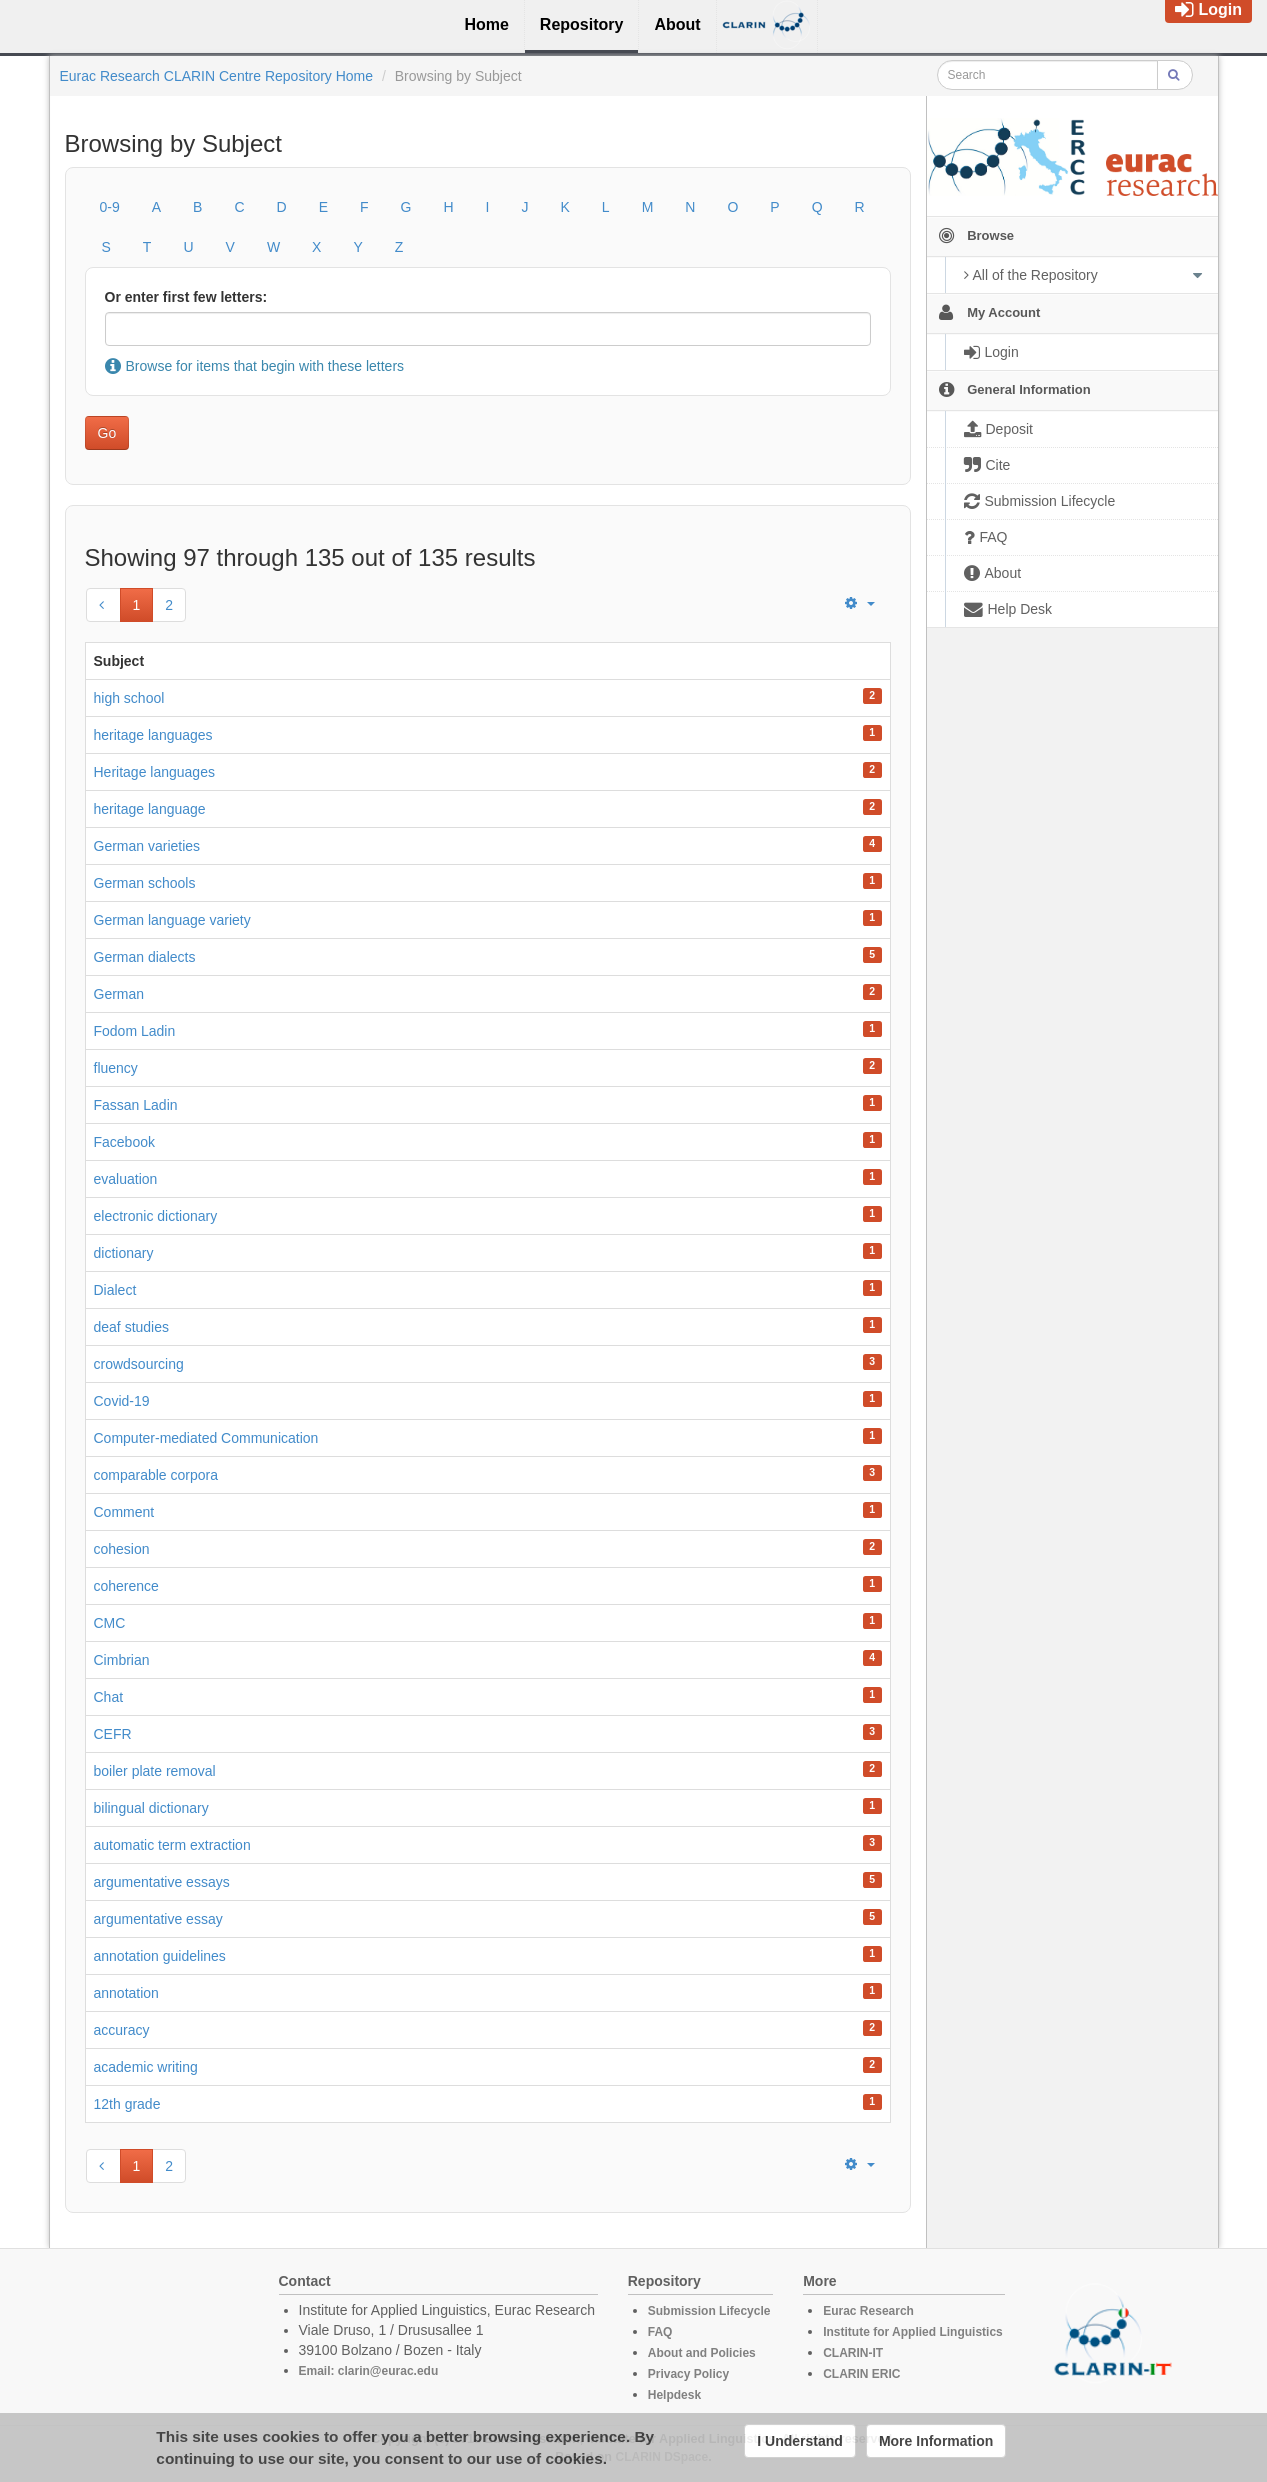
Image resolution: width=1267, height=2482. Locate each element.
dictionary (124, 1253)
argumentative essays (162, 1882)
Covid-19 (122, 1401)
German (119, 994)
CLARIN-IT (853, 2353)
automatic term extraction (172, 1845)
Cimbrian (122, 1660)
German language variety (172, 920)
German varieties (147, 846)
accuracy (122, 2030)
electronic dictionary (156, 1216)
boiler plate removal (155, 1771)
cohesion (122, 1549)
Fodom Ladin (135, 1031)
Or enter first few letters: (186, 297)
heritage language (150, 809)
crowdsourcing (139, 1364)
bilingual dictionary (151, 1808)
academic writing (146, 2067)
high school (129, 698)
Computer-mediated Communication (206, 1438)
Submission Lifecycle (709, 2311)
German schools (145, 883)
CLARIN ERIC (861, 2374)
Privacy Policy (688, 2374)
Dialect (115, 1290)
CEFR (113, 1734)
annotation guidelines (160, 1956)
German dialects (145, 957)
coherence (126, 1586)
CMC (110, 1623)
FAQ (660, 2332)
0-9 (110, 207)
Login (1208, 9)
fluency (116, 1068)
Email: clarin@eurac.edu (369, 2371)
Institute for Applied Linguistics (913, 2332)
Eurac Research (868, 2311)
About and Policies (702, 2353)
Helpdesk (674, 2395)
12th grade (127, 2104)
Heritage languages (154, 772)
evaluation (126, 1179)
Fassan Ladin (136, 1105)
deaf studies (132, 1327)
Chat (109, 1697)
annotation (126, 1993)
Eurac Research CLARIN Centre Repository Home (217, 76)
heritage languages (153, 735)
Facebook (124, 1142)
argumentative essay (158, 1919)
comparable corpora (156, 1475)
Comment (124, 1512)
